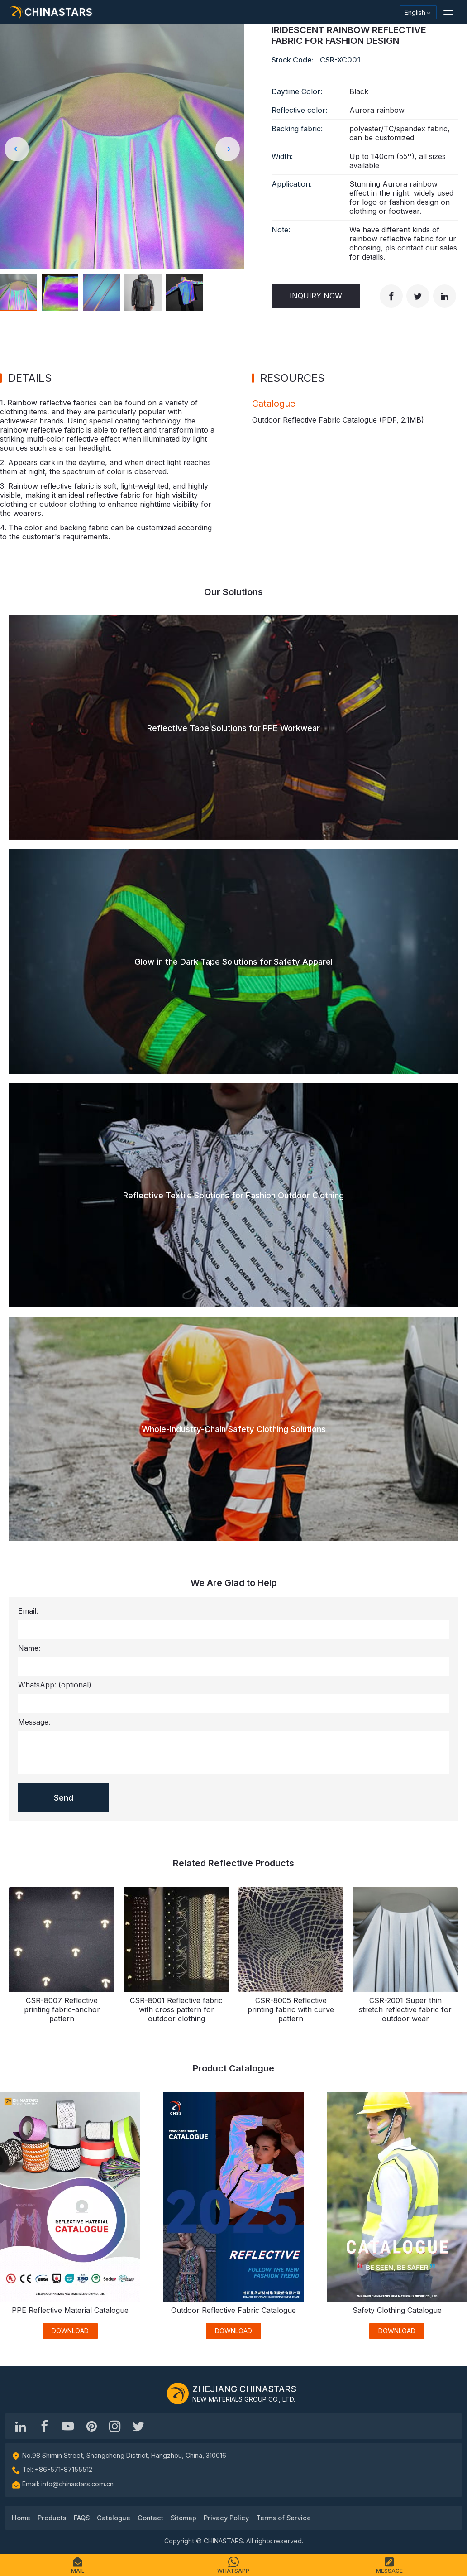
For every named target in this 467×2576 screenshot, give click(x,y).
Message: (34, 1721)
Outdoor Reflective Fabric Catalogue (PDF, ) (338, 419)
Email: (28, 1610)
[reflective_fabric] (115, 2426)
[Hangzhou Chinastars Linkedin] (21, 2426)
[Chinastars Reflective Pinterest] (91, 2426)
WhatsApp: (54, 1684)
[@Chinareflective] (138, 2426)
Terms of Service (283, 2518)
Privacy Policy (226, 2518)
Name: (29, 1648)
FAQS (82, 2518)
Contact (150, 2518)
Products (52, 2518)
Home (21, 2518)
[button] (447, 12)
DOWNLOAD (70, 2331)
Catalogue (113, 2518)
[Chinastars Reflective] (68, 2426)
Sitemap (183, 2518)
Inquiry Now (316, 295)
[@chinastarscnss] (44, 2426)
